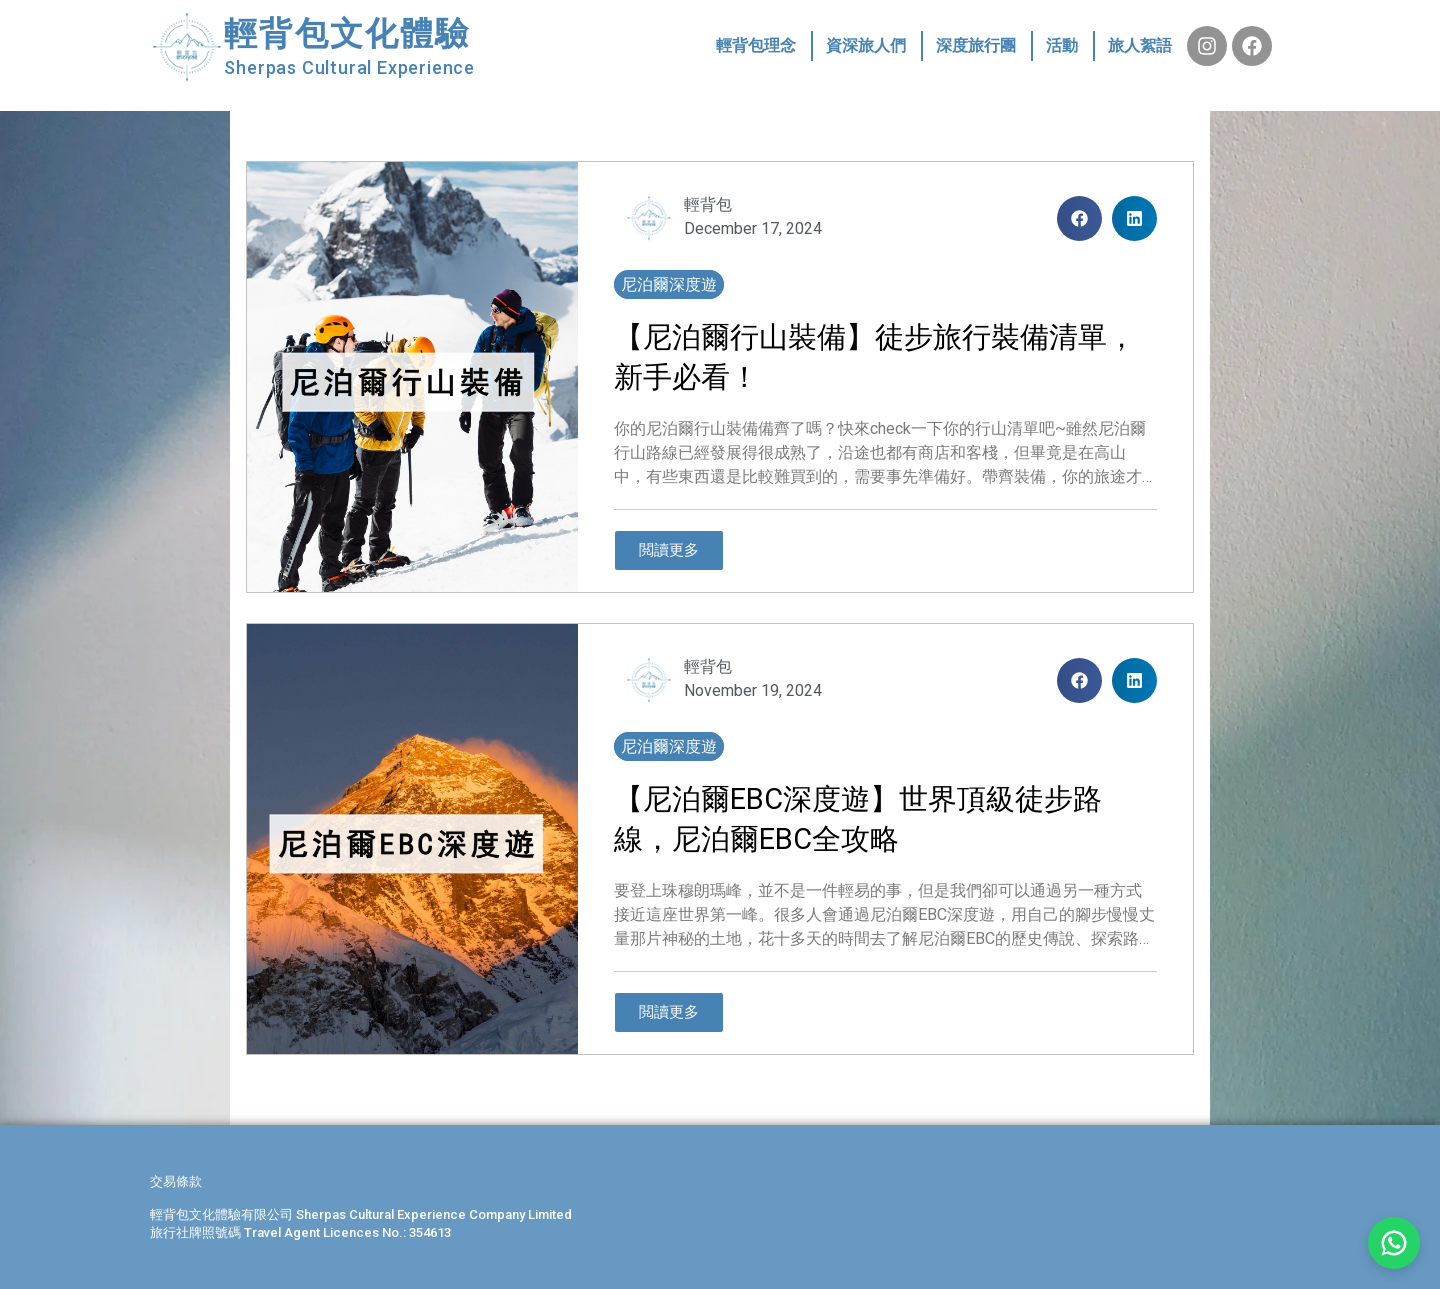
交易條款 (176, 1181)
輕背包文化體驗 (347, 33)
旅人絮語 (1140, 45)
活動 (1062, 45)
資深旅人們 (866, 45)
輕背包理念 (756, 45)
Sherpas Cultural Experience (349, 67)
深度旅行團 (976, 45)
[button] (1079, 218)
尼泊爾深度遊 (669, 284)
